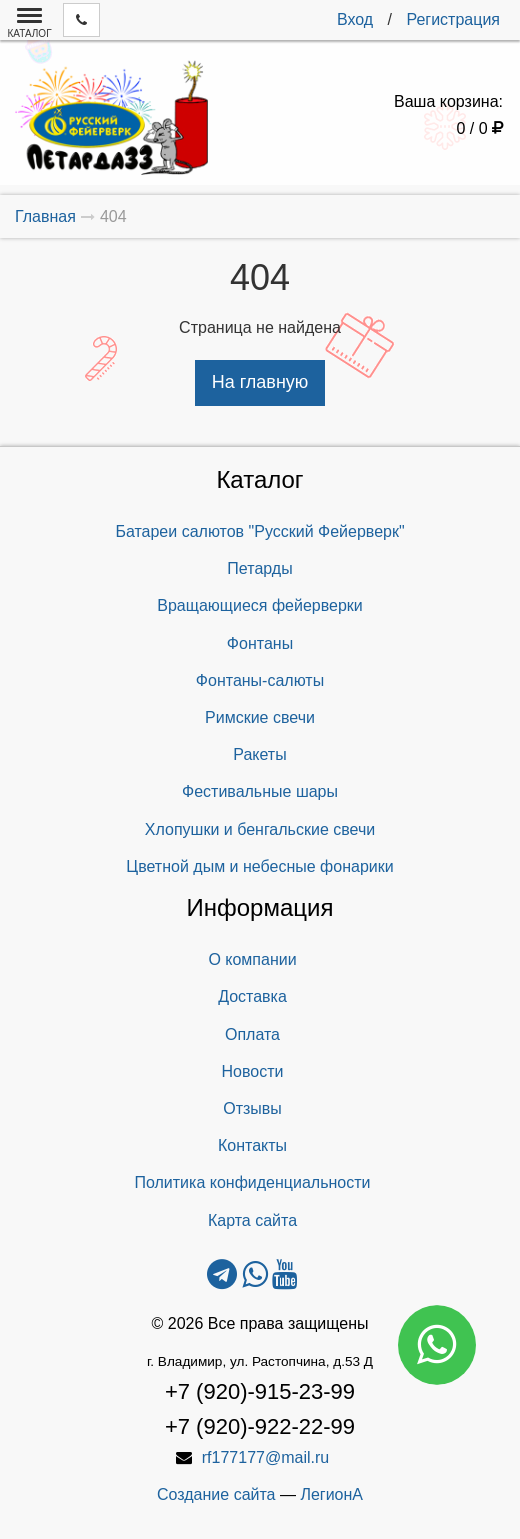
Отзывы (252, 1108)
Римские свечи (260, 717)
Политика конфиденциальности (252, 1182)
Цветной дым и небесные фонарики (259, 866)
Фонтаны (260, 643)
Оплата (252, 1034)
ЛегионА (331, 1494)
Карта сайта (252, 1220)
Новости (253, 1071)
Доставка (252, 996)
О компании (252, 959)
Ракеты (259, 754)
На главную (260, 382)
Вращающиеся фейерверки (260, 605)
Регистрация (453, 19)
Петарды (259, 568)
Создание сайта (216, 1494)
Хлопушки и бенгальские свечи (260, 829)
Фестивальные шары (260, 791)
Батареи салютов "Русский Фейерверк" (259, 531)
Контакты (252, 1145)
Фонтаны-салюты (260, 680)
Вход (355, 19)
